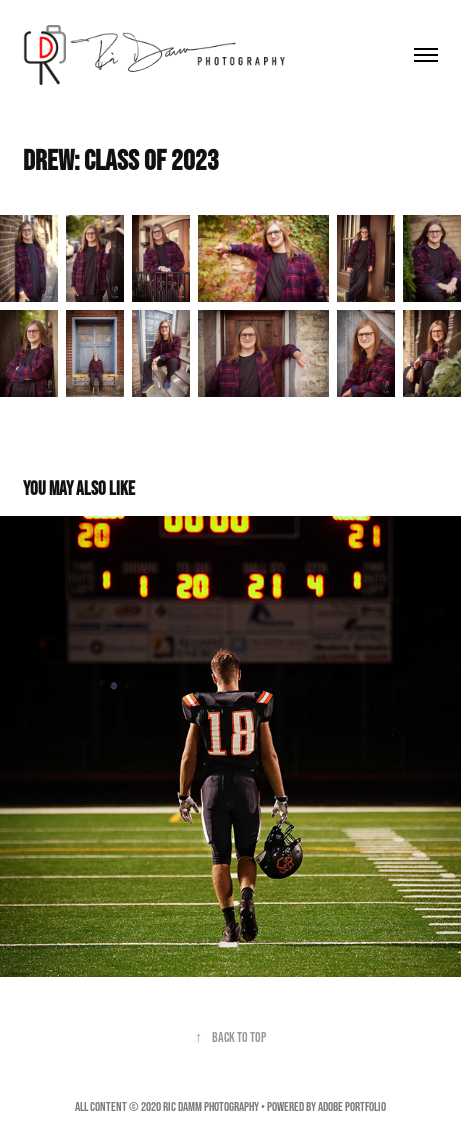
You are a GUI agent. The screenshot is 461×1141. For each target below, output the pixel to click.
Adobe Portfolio (352, 1106)
